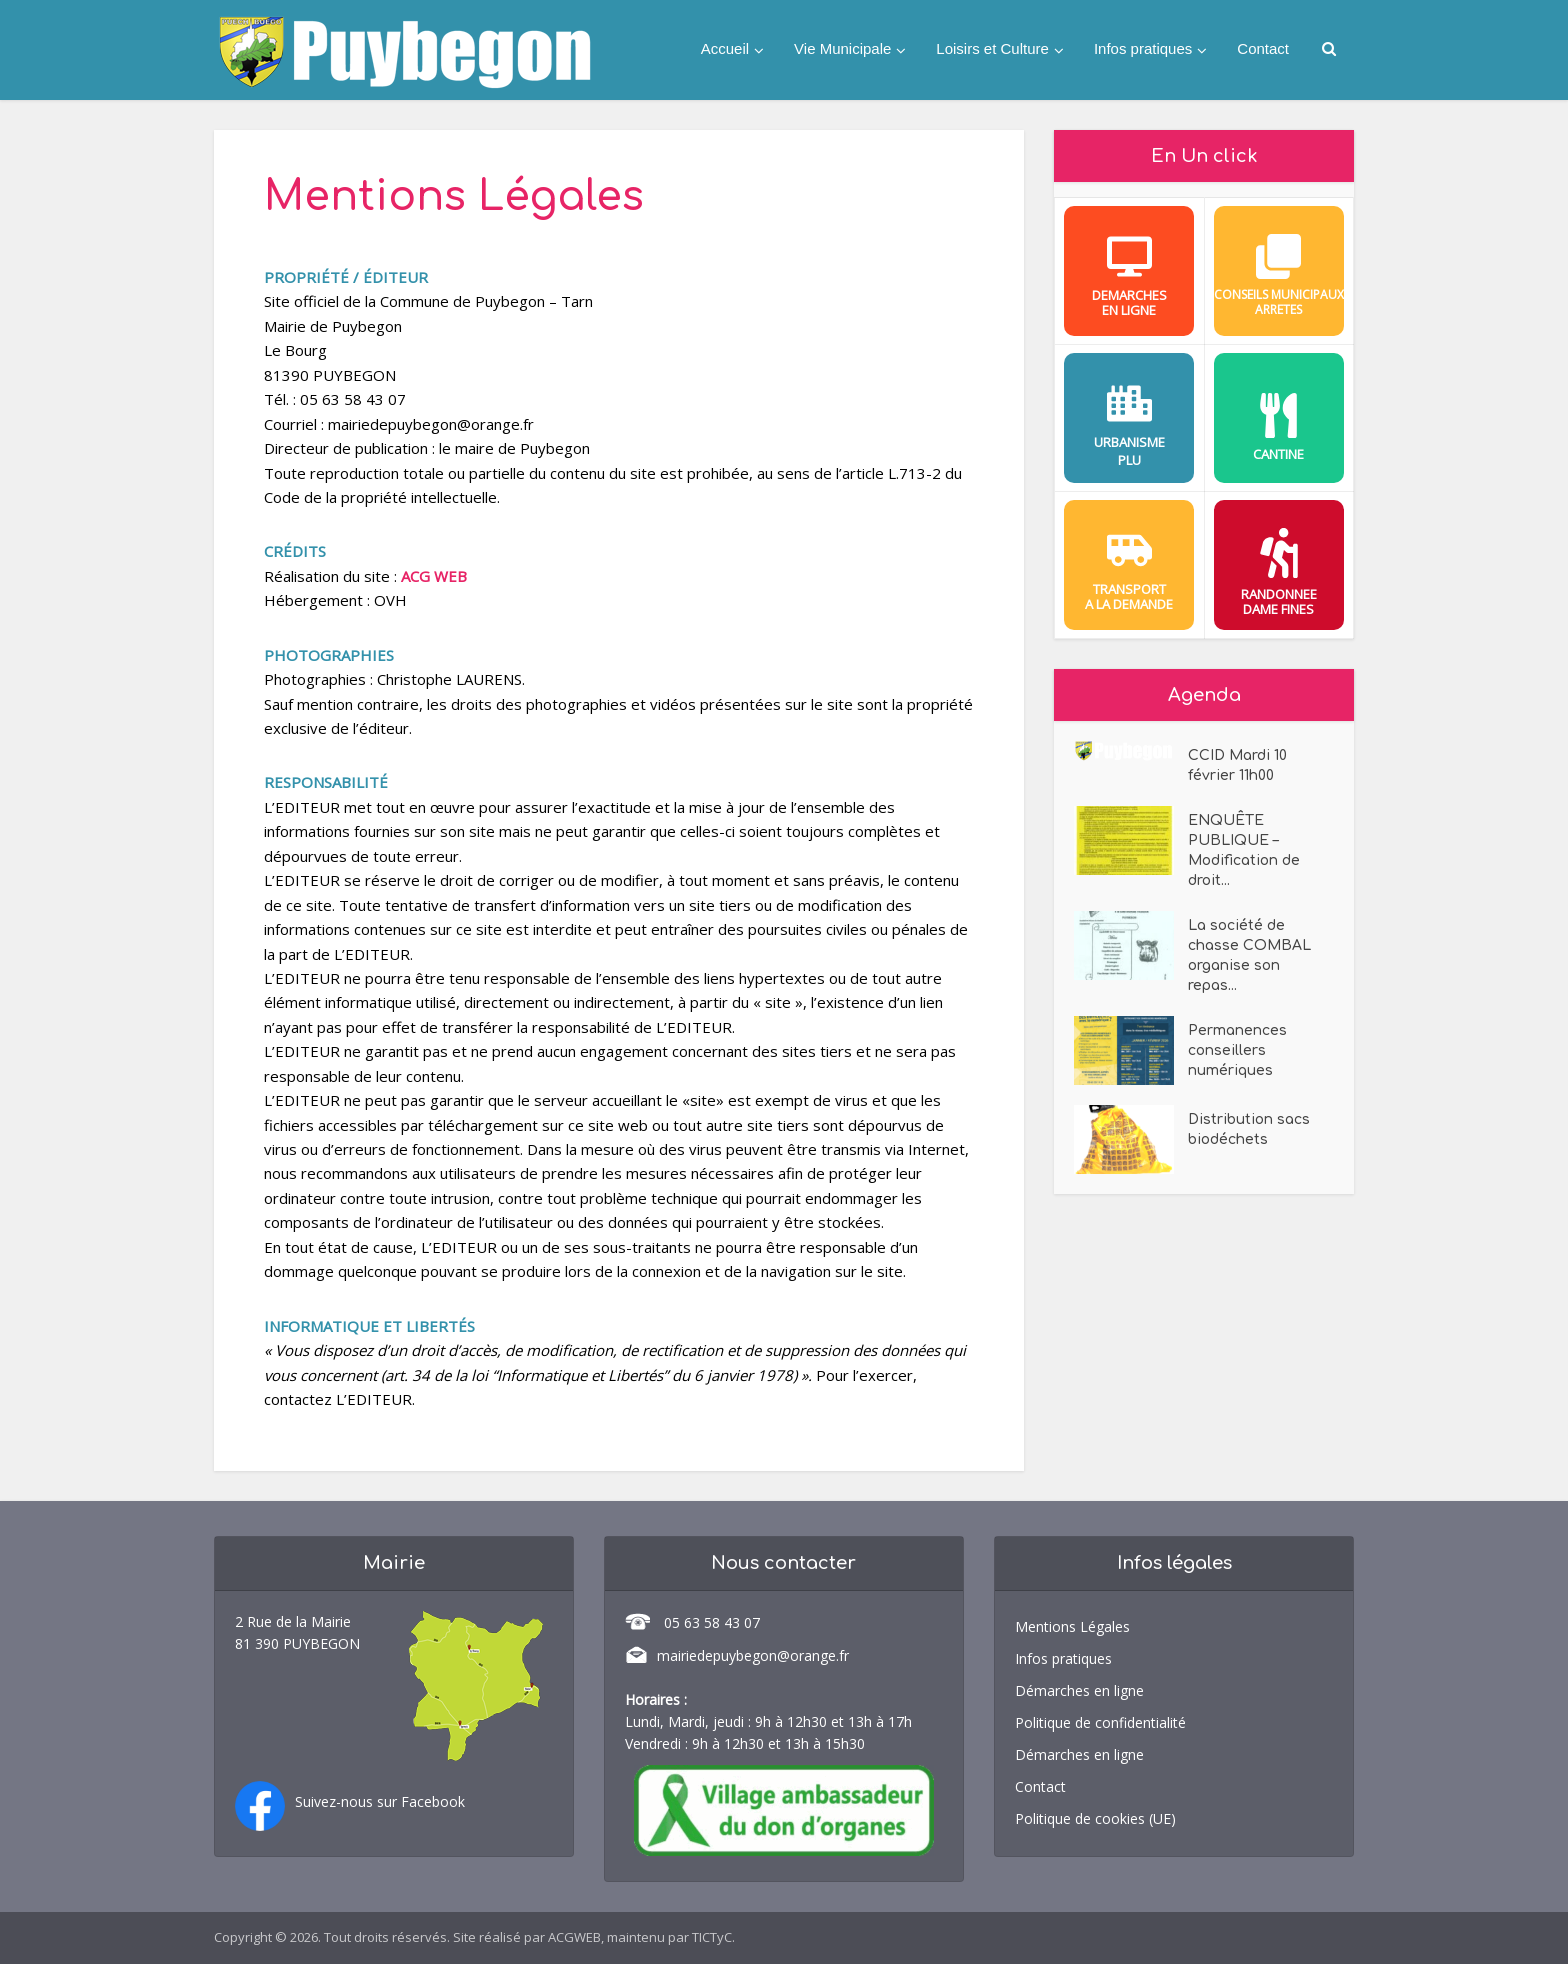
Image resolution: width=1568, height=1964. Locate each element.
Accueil (725, 48)
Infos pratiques (1143, 48)
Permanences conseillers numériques (1237, 1050)
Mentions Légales (1072, 1626)
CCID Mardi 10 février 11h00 (1237, 765)
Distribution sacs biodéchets (1249, 1129)
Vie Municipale (842, 48)
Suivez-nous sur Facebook (380, 1801)
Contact (1263, 48)
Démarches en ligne (1079, 1690)
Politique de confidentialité (1100, 1722)
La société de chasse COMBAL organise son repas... (1249, 955)
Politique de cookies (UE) (1095, 1818)
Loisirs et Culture (992, 48)
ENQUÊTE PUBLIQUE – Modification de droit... (1244, 850)
